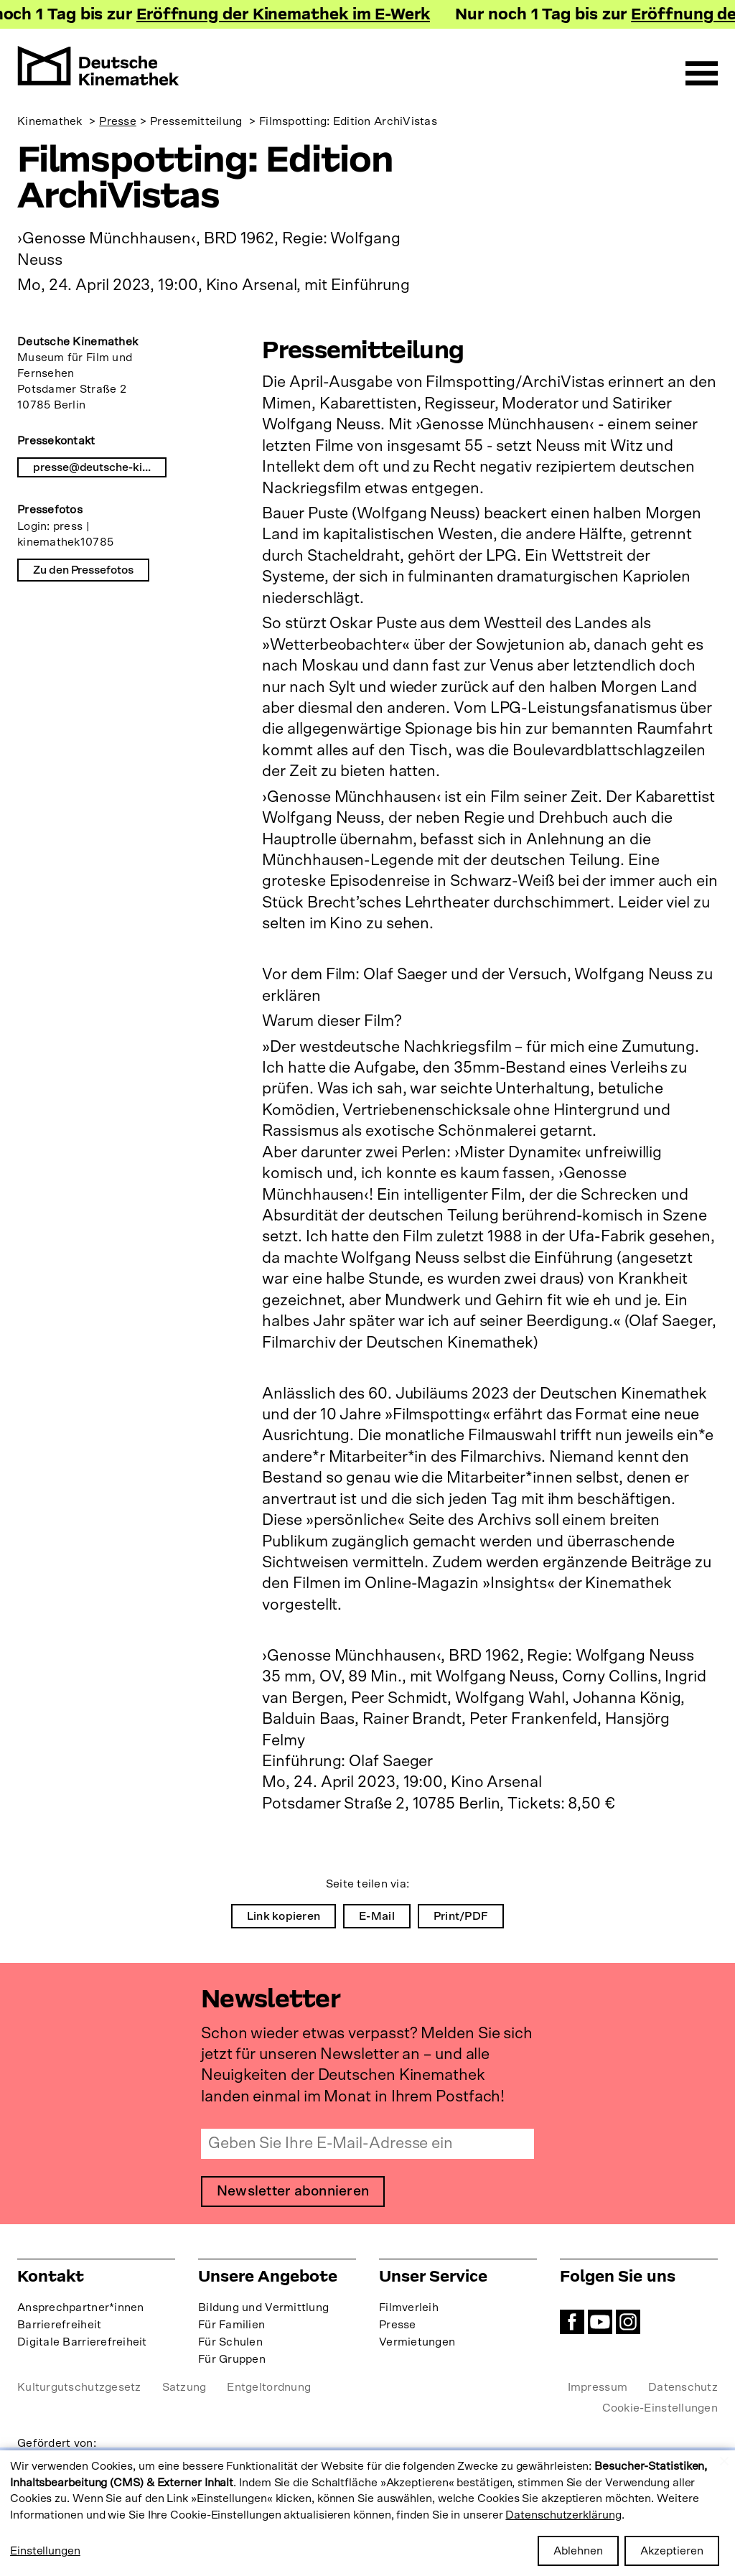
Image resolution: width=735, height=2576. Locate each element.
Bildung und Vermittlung (263, 2307)
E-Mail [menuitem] (377, 1916)
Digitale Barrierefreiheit (82, 2342)
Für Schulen (230, 2342)
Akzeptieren (671, 2551)
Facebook (572, 2322)
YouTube (600, 2322)
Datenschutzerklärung (563, 2515)
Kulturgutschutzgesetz (79, 2387)
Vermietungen (417, 2342)
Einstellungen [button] (45, 2551)
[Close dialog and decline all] (724, 2459)
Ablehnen (578, 2551)
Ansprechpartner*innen (80, 2307)
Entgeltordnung (269, 2387)
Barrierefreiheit (59, 2324)
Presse (117, 121)
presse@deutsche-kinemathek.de (100, 467)
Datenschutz (683, 2387)
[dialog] (367, 2513)
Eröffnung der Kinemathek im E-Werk (287, 16)
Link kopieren (284, 1916)
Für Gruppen (232, 2359)
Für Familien (231, 2324)
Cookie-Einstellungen (660, 2408)
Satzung (184, 2387)
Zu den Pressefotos (83, 570)
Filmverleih (409, 2307)
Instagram (628, 2322)
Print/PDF (461, 1916)
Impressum (597, 2387)
